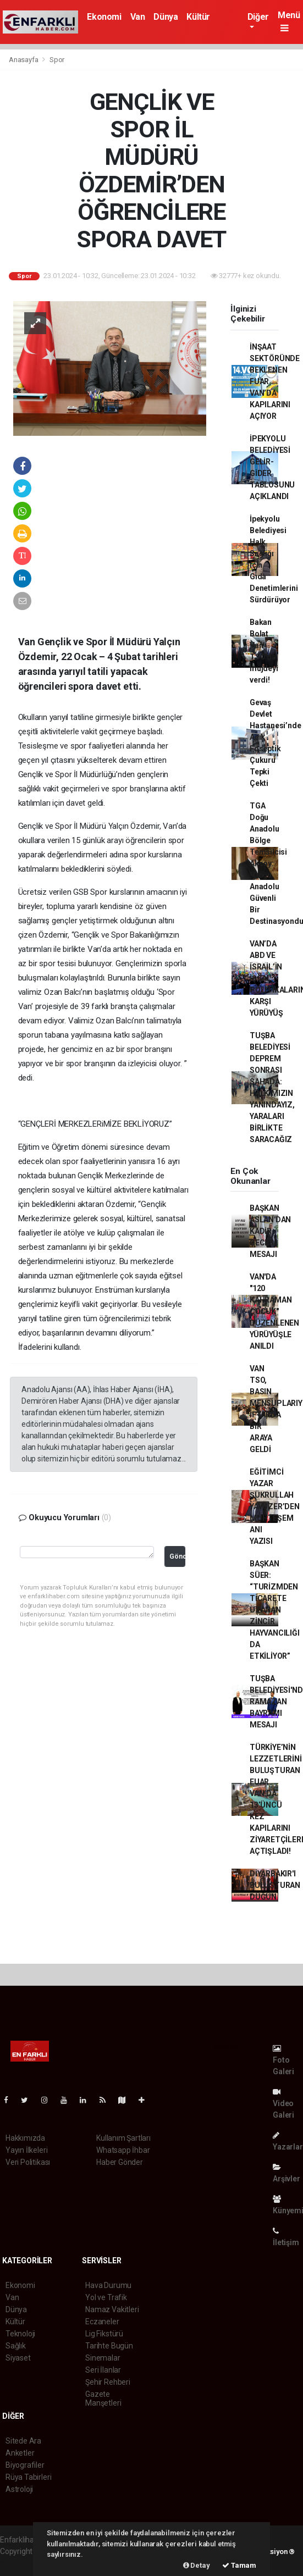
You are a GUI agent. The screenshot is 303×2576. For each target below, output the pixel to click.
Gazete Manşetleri (103, 2398)
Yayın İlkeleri (26, 2150)
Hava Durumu (108, 2285)
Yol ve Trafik (106, 2297)
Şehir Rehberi (107, 2382)
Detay (196, 2565)
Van (137, 17)
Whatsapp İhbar (123, 2150)
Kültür (198, 17)
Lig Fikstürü (104, 2333)
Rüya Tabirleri (28, 2477)
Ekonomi (104, 17)
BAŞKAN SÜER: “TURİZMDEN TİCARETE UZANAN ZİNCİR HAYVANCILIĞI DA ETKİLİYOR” (275, 1609)
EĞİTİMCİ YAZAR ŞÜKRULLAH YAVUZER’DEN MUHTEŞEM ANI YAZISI (275, 1506)
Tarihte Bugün (109, 2345)
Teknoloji (20, 2333)
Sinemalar (102, 2357)
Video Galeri (283, 2103)
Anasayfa (24, 60)
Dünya (165, 17)
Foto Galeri (283, 2060)
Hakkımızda (25, 2138)
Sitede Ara (23, 2440)
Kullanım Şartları (123, 2138)
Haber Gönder (119, 2162)
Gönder (177, 1556)
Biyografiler (25, 2465)
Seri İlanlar (103, 2370)
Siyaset (18, 2357)
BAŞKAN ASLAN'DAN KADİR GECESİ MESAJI (270, 1231)
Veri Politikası (27, 2162)
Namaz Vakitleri (112, 2309)
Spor (56, 60)
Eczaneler (102, 2321)
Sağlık (15, 2345)
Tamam (239, 2565)
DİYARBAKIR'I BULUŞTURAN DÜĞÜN (275, 1885)
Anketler (19, 2452)
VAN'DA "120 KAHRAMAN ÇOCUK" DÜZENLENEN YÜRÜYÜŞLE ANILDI (274, 1311)
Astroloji (19, 2489)
